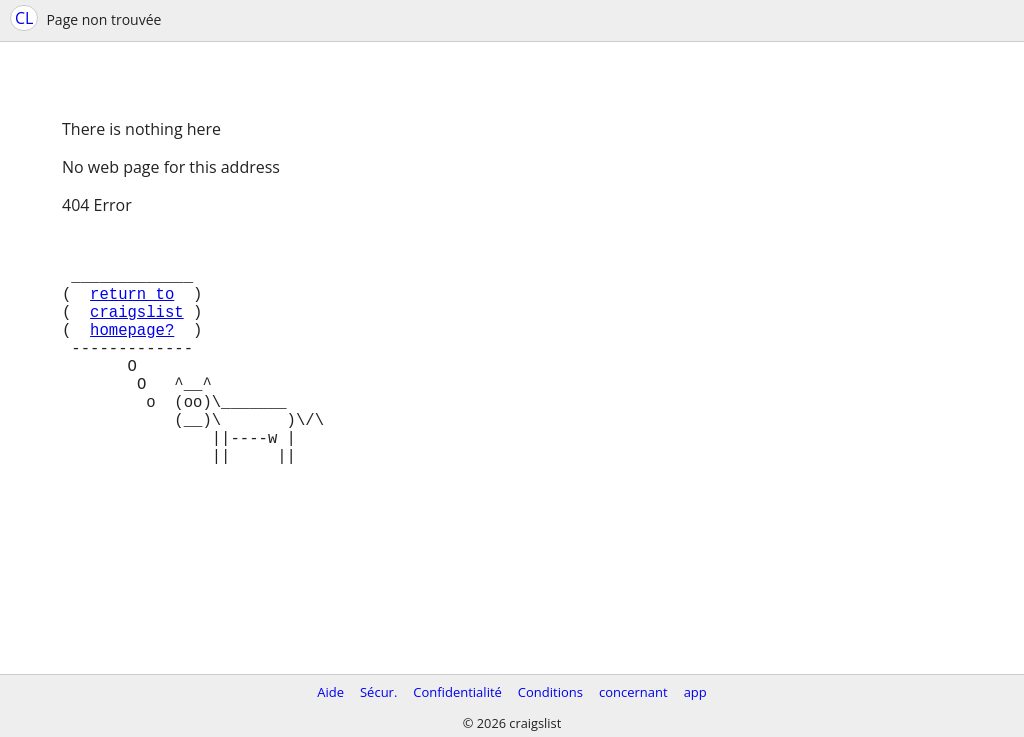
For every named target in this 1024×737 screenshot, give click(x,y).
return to (132, 309)
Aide (330, 692)
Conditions (550, 692)
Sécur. (378, 692)
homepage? (132, 353)
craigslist (137, 331)
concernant (633, 692)
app (695, 692)
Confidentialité (457, 692)
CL (24, 18)
